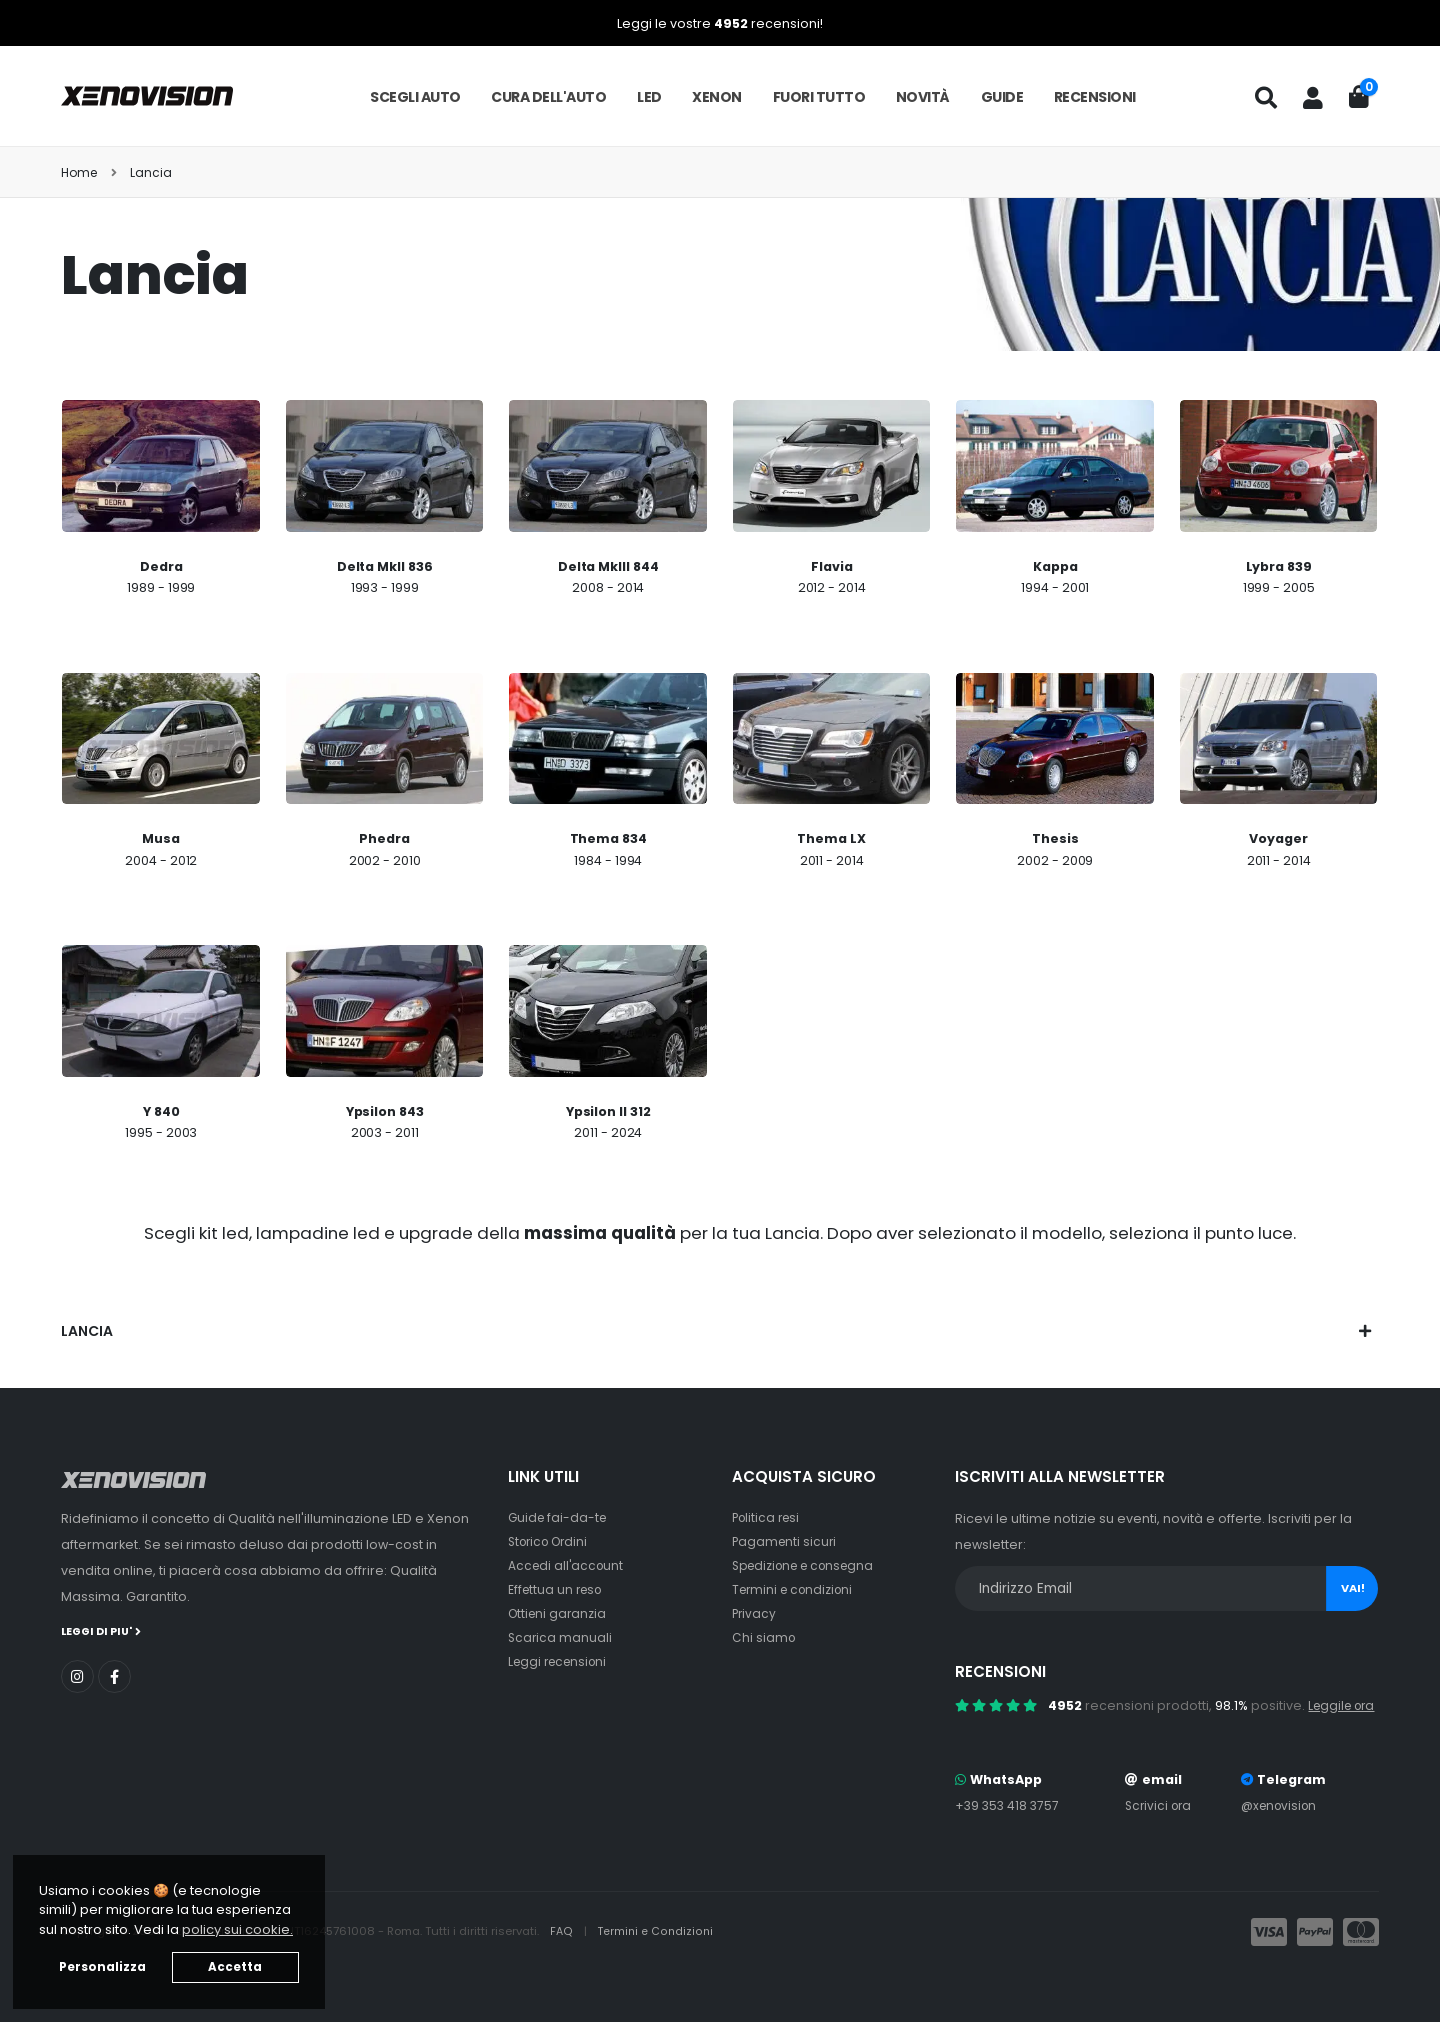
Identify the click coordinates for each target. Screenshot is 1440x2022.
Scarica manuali (561, 1637)
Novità (923, 97)
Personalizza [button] (102, 1967)
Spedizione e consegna (809, 1565)
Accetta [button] (235, 1967)
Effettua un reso (558, 1589)
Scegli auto (415, 97)
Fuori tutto (819, 97)
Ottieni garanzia (559, 1613)
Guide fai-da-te (559, 1517)
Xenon (717, 97)
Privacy (755, 1613)
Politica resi (768, 1517)
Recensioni (1095, 97)
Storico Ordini (552, 1541)
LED (649, 97)
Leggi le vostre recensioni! (720, 23)
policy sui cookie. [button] (237, 1929)
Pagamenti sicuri (786, 1541)
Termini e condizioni (796, 1589)
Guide (1002, 97)
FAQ (563, 1958)
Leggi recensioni (561, 1661)
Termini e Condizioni (656, 1958)
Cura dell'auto (548, 97)
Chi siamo (764, 1637)
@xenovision (1281, 1831)
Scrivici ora (1158, 1831)
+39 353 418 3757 (1009, 1831)
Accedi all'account (568, 1565)
